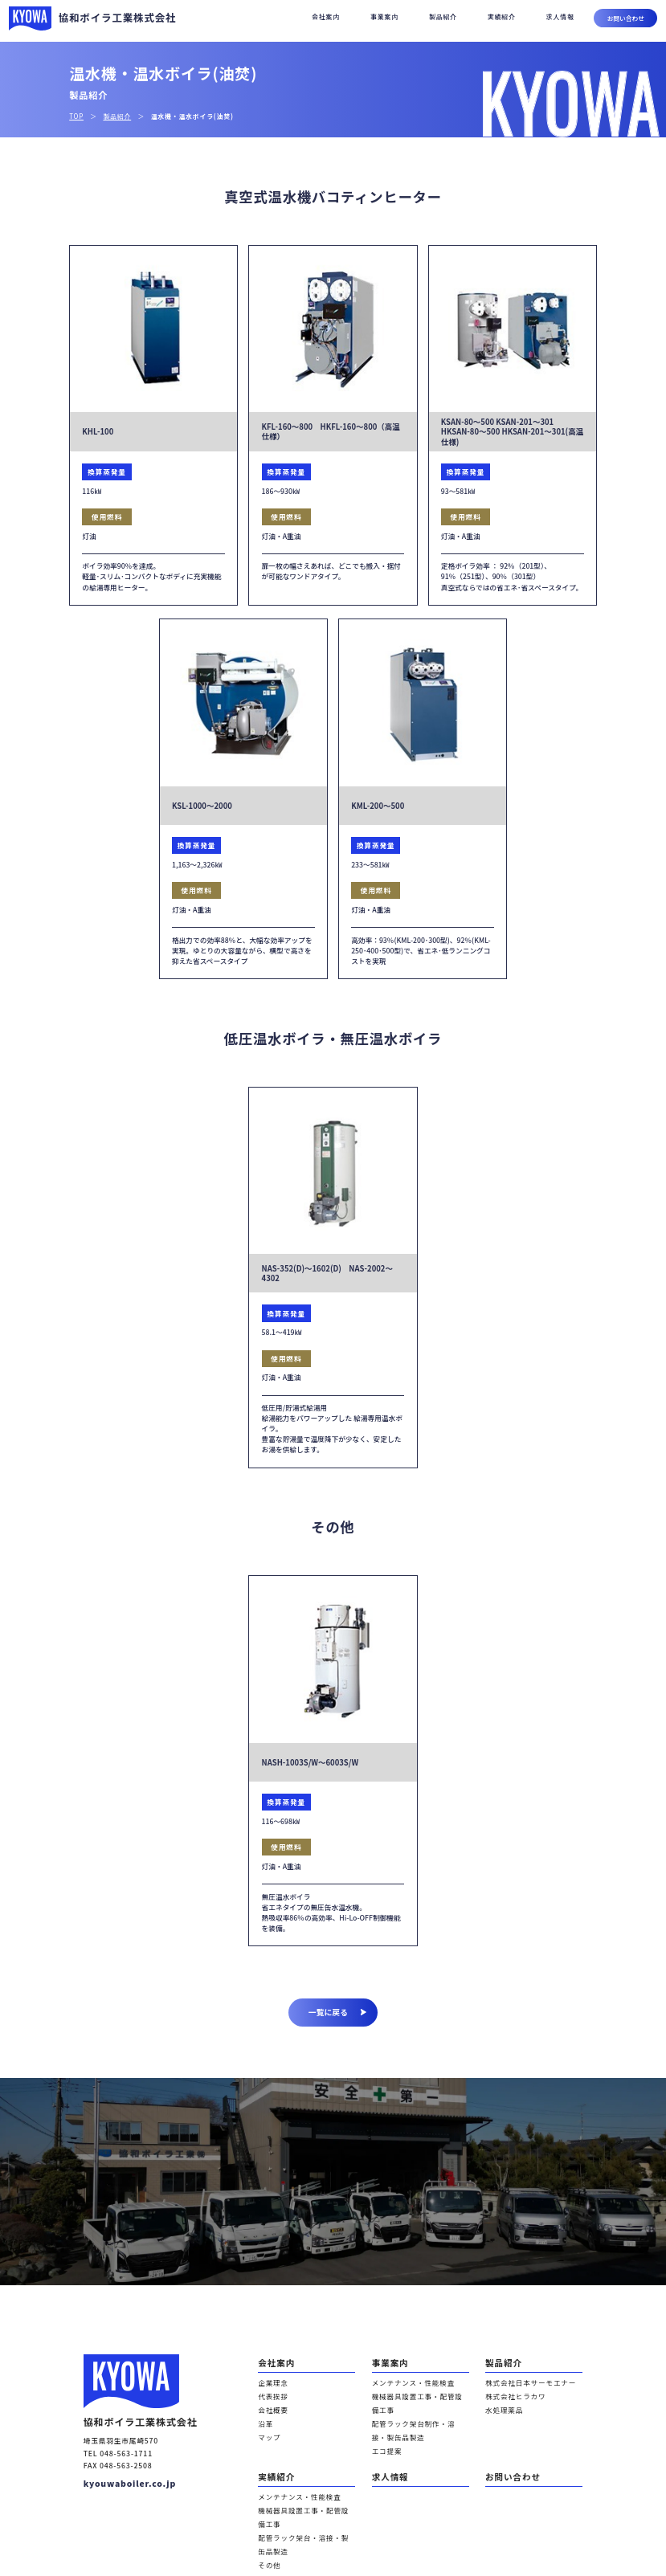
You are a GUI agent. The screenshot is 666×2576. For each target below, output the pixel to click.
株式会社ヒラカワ (509, 2386)
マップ (267, 2418)
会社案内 (326, 16)
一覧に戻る (337, 2012)
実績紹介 (502, 16)
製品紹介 (443, 16)
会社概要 (270, 2396)
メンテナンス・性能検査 (405, 2375)
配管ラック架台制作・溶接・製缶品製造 (420, 2401)
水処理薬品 (500, 2396)
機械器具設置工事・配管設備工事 (417, 2386)
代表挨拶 (270, 2386)
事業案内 (384, 16)
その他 (267, 2488)
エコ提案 (384, 2418)
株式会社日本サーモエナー (521, 2375)
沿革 (264, 2407)
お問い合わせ (626, 18)
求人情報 (560, 16)
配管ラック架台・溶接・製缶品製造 (305, 2478)
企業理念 (270, 2375)
